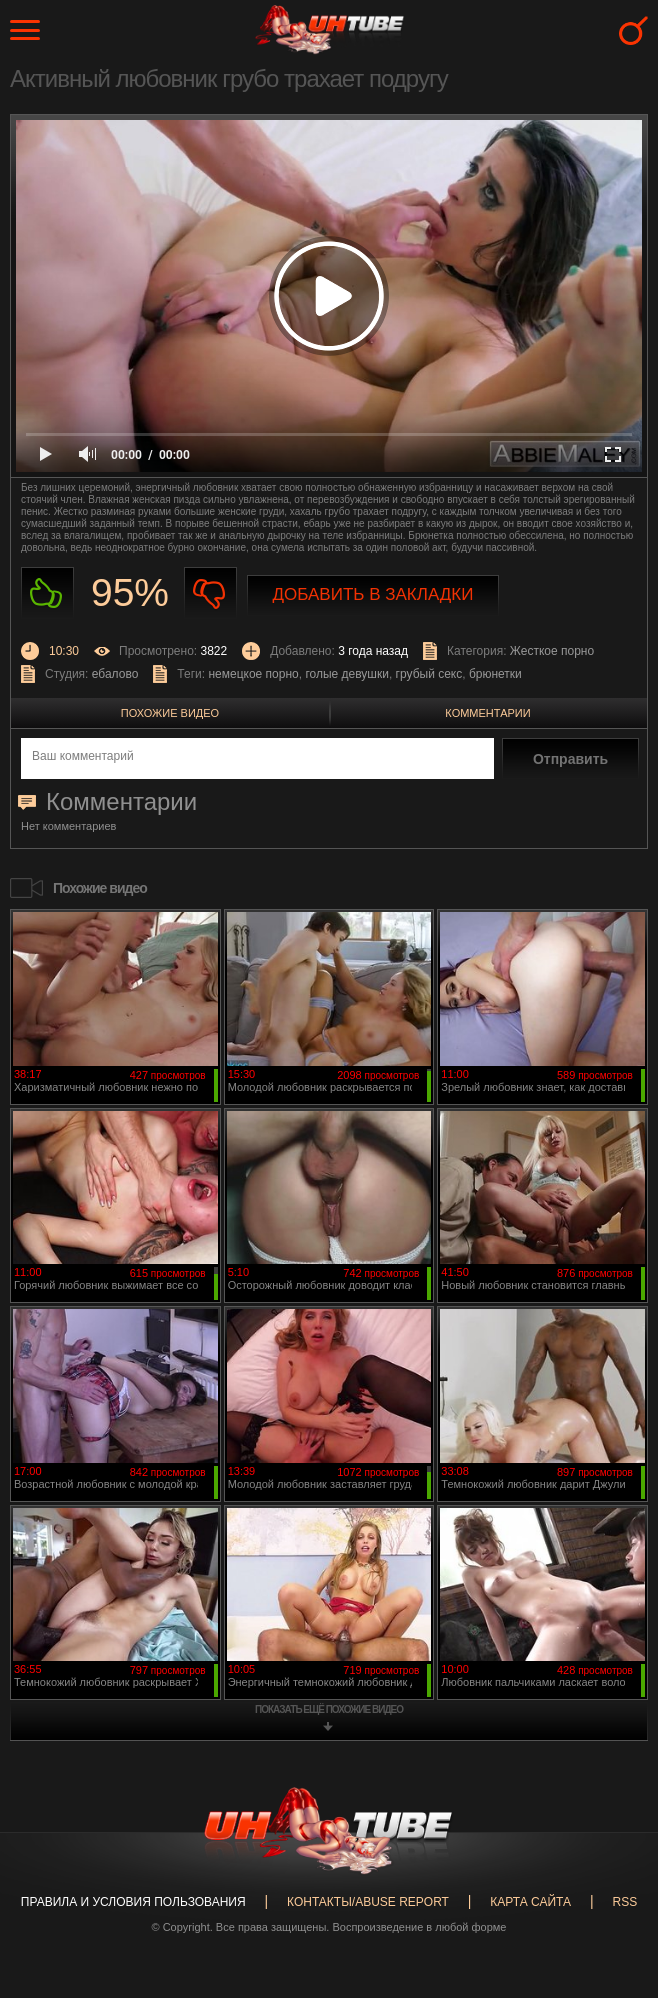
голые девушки (347, 674)
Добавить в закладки (373, 594)
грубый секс (429, 674)
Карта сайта (530, 1902)
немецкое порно (253, 674)
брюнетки (495, 674)
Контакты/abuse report (368, 1902)
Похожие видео (170, 713)
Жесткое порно (552, 651)
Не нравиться (210, 593)
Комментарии (487, 713)
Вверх (613, 1878)
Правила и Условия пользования (133, 1902)
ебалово (115, 674)
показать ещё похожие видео (329, 1709)
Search (633, 30)
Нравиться (47, 593)
